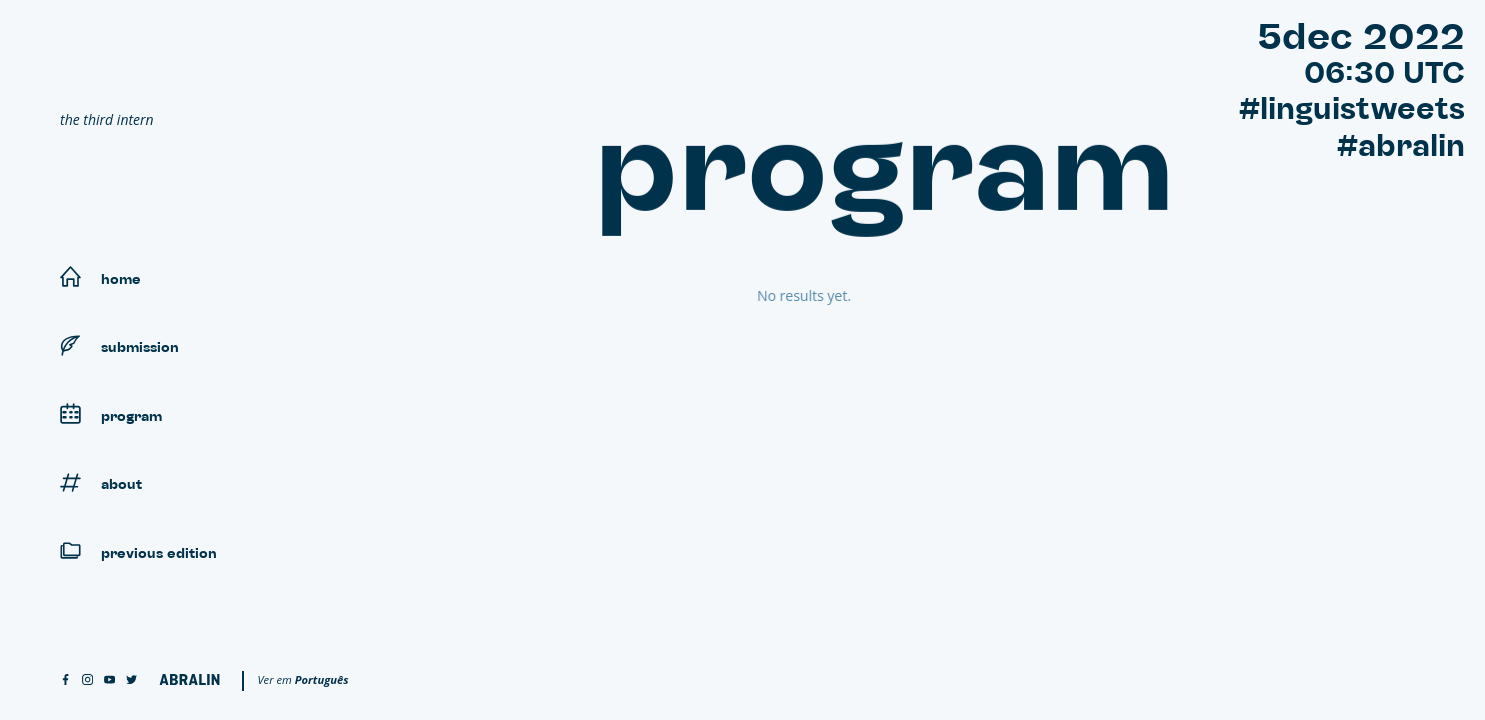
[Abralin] (189, 679)
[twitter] (131, 680)
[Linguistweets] (211, 66)
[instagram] (87, 680)
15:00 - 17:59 (686, 456)
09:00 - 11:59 (686, 392)
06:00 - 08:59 (686, 359)
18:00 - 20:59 (686, 488)
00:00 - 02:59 (686, 295)
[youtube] (109, 680)
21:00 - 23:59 (686, 520)
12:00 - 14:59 (686, 424)
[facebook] (65, 680)
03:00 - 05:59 (687, 327)
